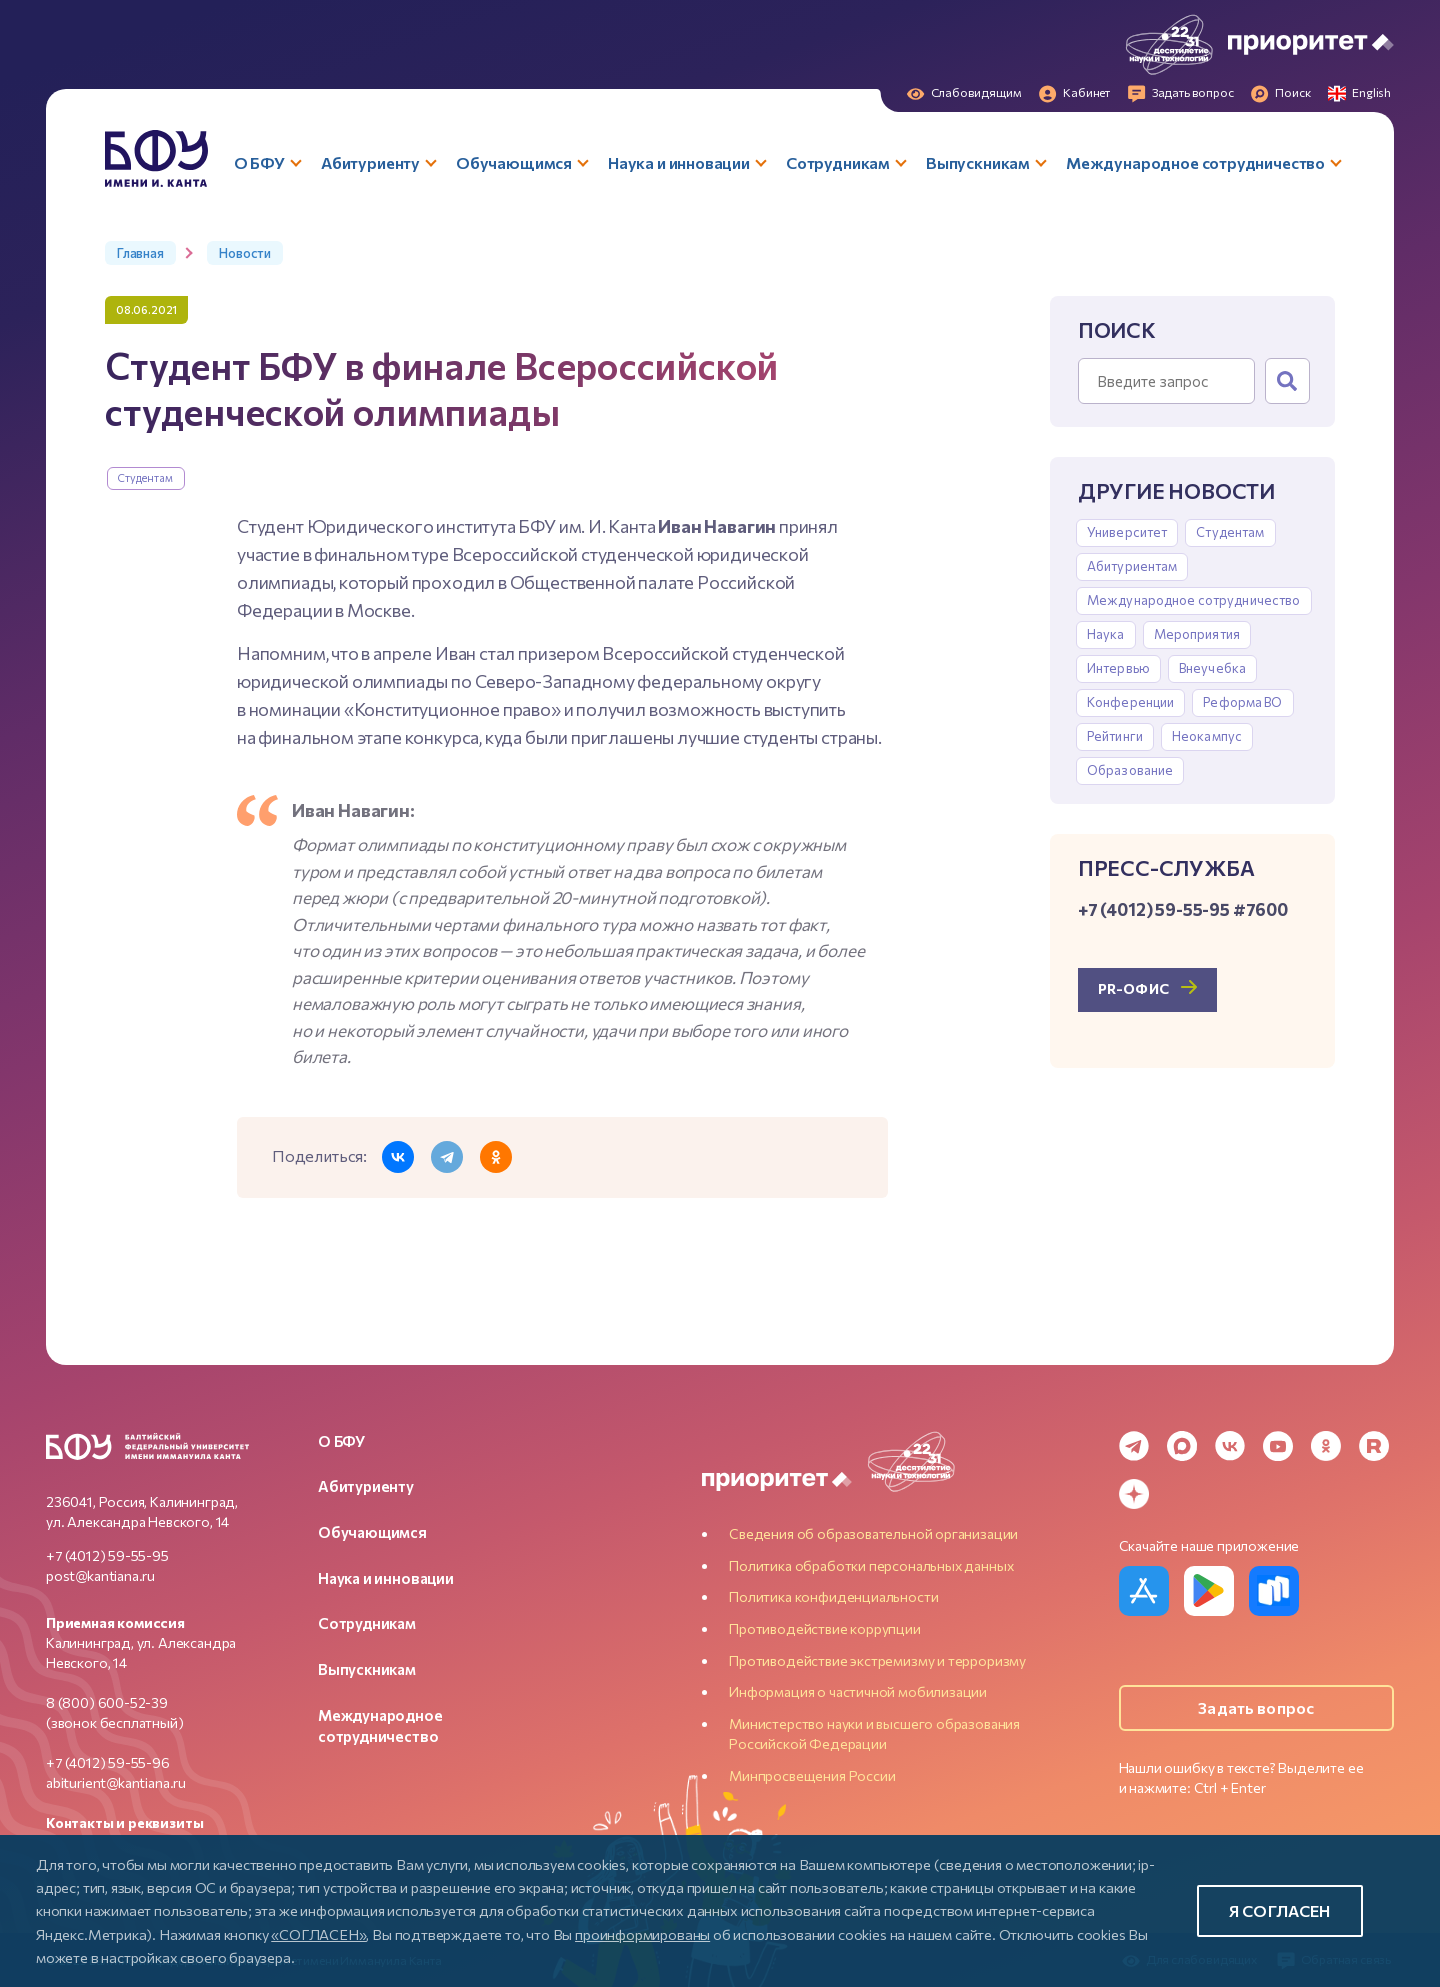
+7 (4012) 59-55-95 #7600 (1183, 909)
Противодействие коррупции (825, 1628)
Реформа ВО (1242, 702)
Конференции (1130, 702)
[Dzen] (1134, 1494)
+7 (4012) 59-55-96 (108, 1762)
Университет (1127, 532)
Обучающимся (372, 1532)
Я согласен (1280, 1910)
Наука (1106, 634)
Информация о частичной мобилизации (858, 1691)
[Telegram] (1134, 1446)
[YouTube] (1278, 1446)
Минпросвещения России (812, 1775)
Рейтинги (1115, 736)
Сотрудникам (367, 1623)
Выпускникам (367, 1669)
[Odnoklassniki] (1326, 1446)
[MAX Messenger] (1182, 1446)
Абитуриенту (366, 1486)
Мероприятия (1197, 634)
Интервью (1118, 668)
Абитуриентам (1132, 566)
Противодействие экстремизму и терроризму (877, 1660)
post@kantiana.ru (100, 1575)
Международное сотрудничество (1194, 600)
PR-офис (1133, 988)
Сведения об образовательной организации (873, 1533)
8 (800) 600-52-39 (107, 1702)
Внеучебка (1212, 668)
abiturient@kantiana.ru (116, 1782)
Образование (1130, 770)
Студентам (146, 477)
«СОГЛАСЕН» (318, 1934)
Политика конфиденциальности (833, 1596)
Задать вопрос (1256, 1707)
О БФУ (341, 1441)
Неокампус (1207, 736)
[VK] (1230, 1446)
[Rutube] (1374, 1446)
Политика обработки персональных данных (871, 1565)
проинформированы (642, 1934)
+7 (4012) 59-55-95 (107, 1555)
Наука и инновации (386, 1578)
